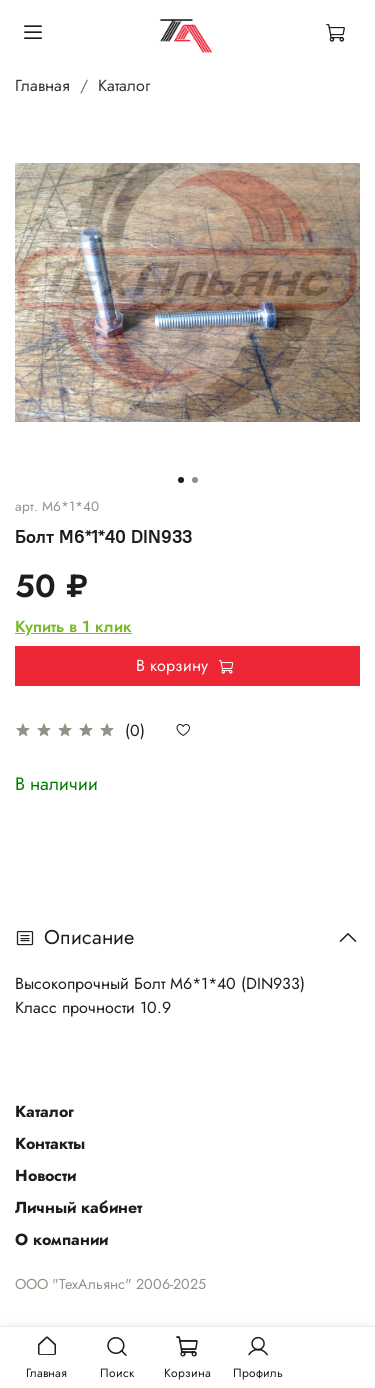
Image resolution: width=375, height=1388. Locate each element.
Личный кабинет (78, 1207)
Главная (42, 85)
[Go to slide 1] (181, 480)
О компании (61, 1239)
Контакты (50, 1143)
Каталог (124, 85)
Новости (45, 1175)
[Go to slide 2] (195, 480)
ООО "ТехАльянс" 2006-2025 (110, 1284)
